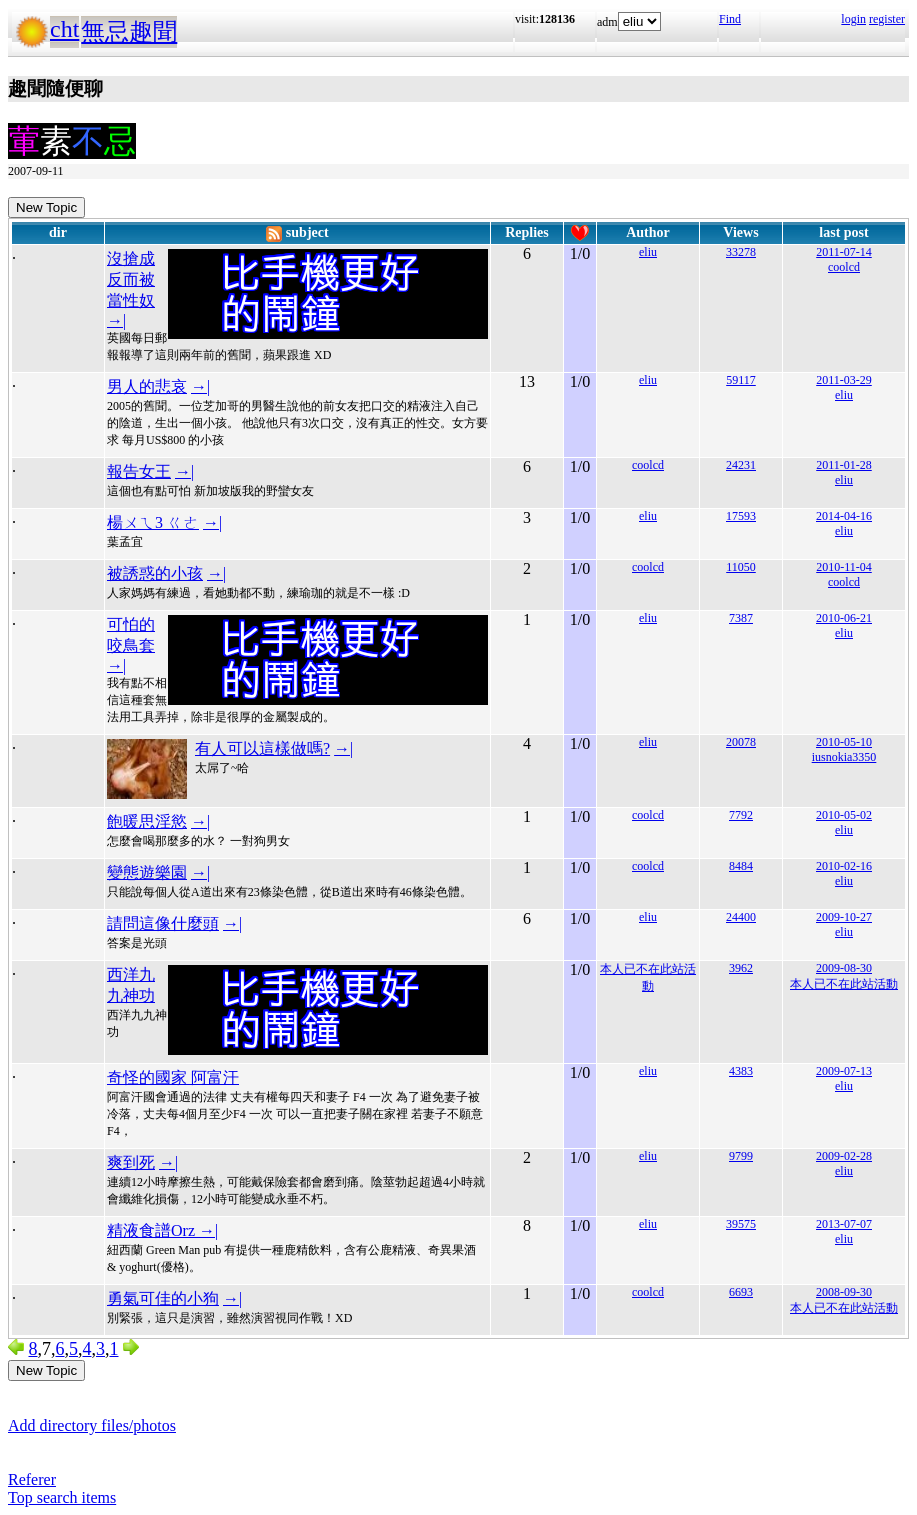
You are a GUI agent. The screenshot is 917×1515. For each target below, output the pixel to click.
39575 (741, 1224)
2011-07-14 (844, 252)
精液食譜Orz (153, 1230)
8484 (741, 866)
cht (64, 29)
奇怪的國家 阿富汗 (173, 1077)
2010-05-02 (844, 815)
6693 (741, 1292)
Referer (32, 1479)
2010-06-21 (844, 618)
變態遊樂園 (147, 872)
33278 (741, 252)
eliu (648, 252)
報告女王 (139, 471)
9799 (741, 1156)
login (853, 19)
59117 (741, 380)
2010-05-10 (844, 742)
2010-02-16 (844, 866)
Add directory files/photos (92, 1425)
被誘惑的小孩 (155, 573)
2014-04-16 (844, 516)
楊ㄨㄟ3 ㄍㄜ (153, 522)
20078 (741, 742)
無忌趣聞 (129, 32)
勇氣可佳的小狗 (163, 1298)
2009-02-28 (844, 1156)
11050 (741, 567)
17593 (741, 516)
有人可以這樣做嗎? (262, 748)
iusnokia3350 (844, 757)
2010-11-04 (844, 567)
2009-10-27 (844, 917)
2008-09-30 (844, 1292)
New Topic (46, 207)
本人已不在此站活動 (844, 984)
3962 (741, 968)
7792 (741, 815)
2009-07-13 (844, 1071)
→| (116, 320)
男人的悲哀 (147, 386)
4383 (741, 1071)
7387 (741, 618)
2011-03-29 (844, 380)
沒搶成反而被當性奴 (131, 279)
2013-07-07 (844, 1224)
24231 (741, 465)
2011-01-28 (844, 465)
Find (730, 19)
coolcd (844, 267)
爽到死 (131, 1162)
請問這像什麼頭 (163, 923)
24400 (741, 917)
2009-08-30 (844, 968)
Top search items (62, 1497)
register (887, 19)
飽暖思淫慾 (147, 821)
